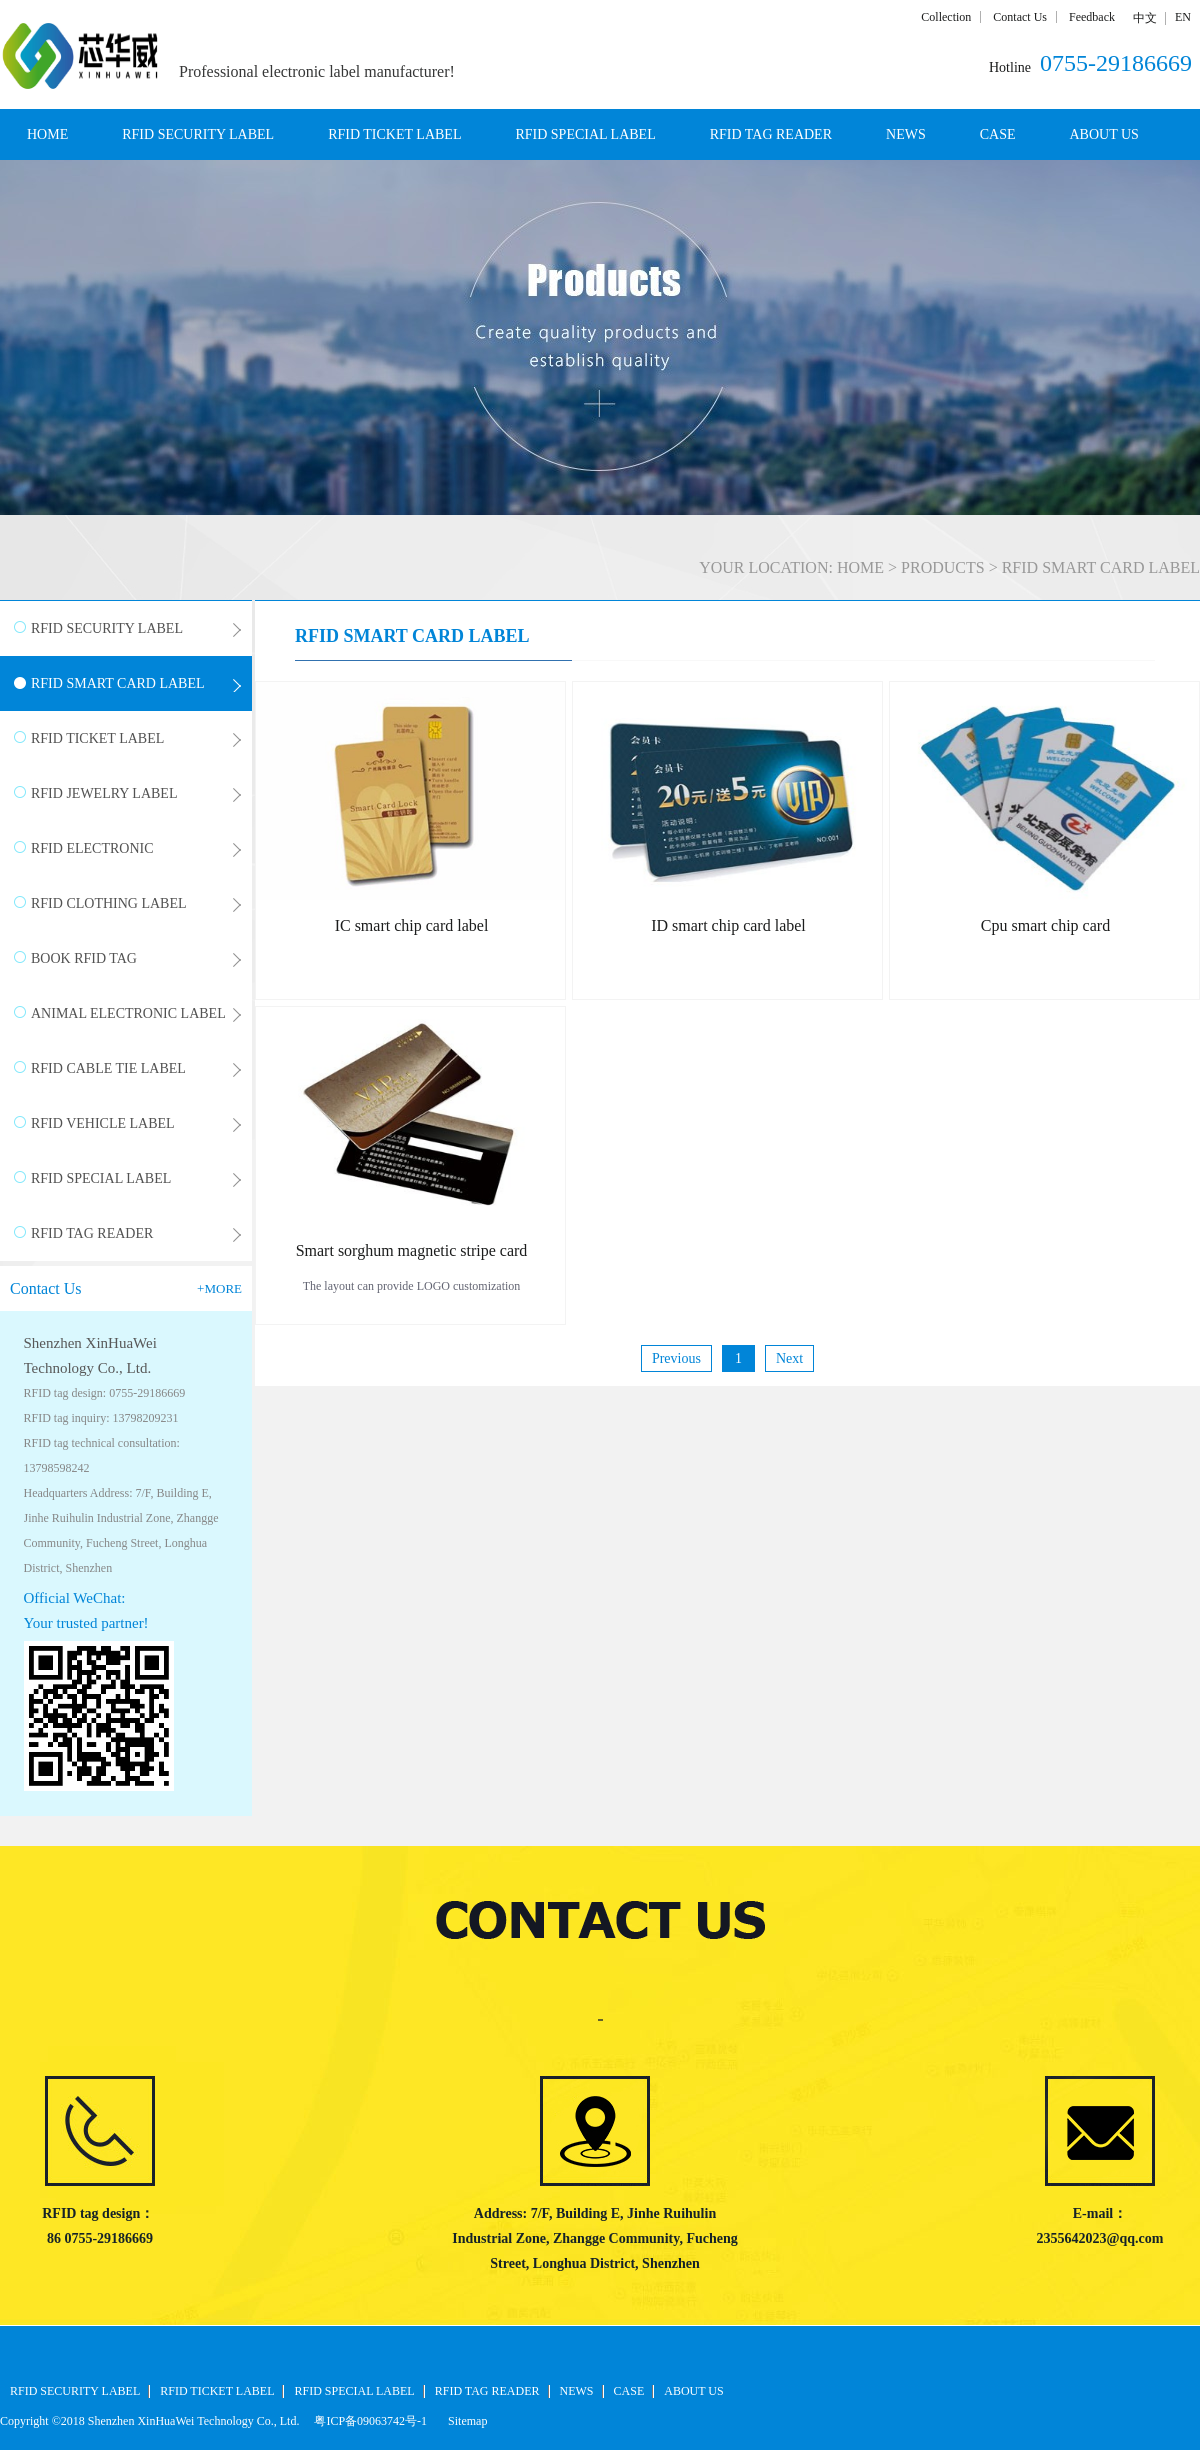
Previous (676, 1358)
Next (789, 1358)
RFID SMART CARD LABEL (1101, 567)
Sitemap (464, 2421)
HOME (47, 134)
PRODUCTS (943, 567)
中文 (1145, 18)
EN (1183, 17)
